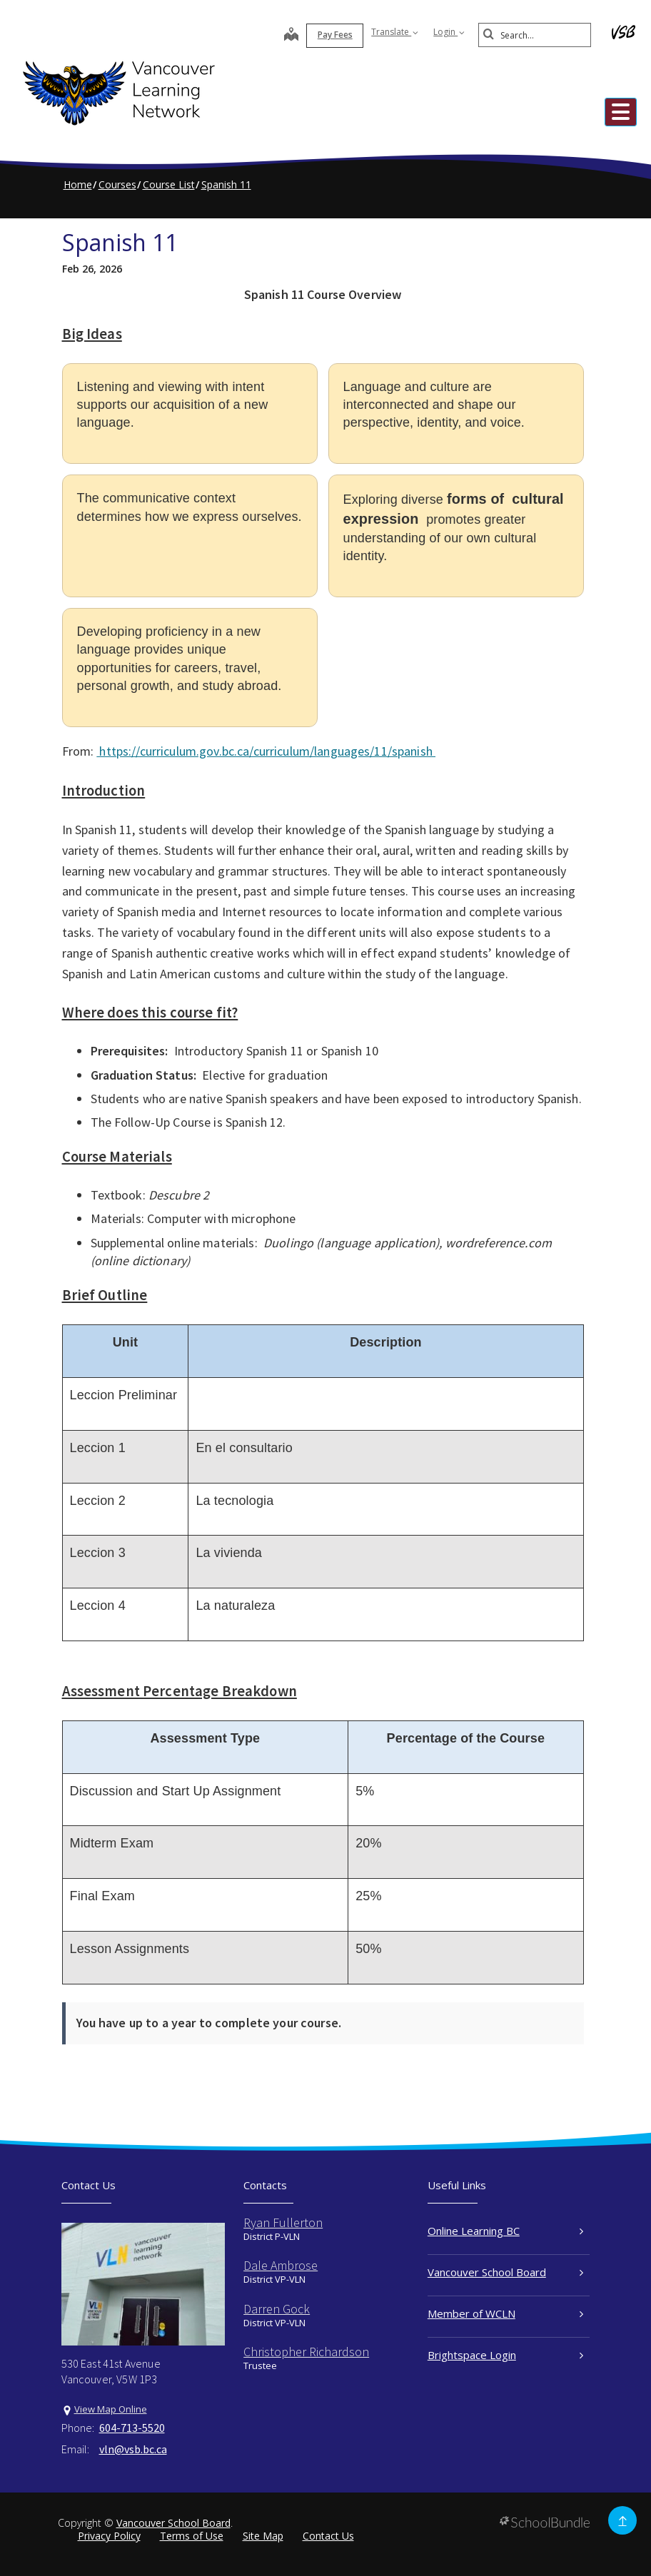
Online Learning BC (506, 2230)
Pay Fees (319, 35)
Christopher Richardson (306, 2351)
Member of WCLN (506, 2313)
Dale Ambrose (280, 2265)
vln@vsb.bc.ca (133, 2449)
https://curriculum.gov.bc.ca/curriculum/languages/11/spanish (265, 751)
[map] (275, 36)
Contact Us (328, 2535)
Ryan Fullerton (283, 2222)
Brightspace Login (506, 2355)
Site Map (263, 2535)
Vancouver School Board (506, 2272)
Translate (379, 32)
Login (433, 32)
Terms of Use (191, 2535)
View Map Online (110, 2409)
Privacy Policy (109, 2535)
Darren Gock (276, 2309)
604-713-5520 (132, 2427)
